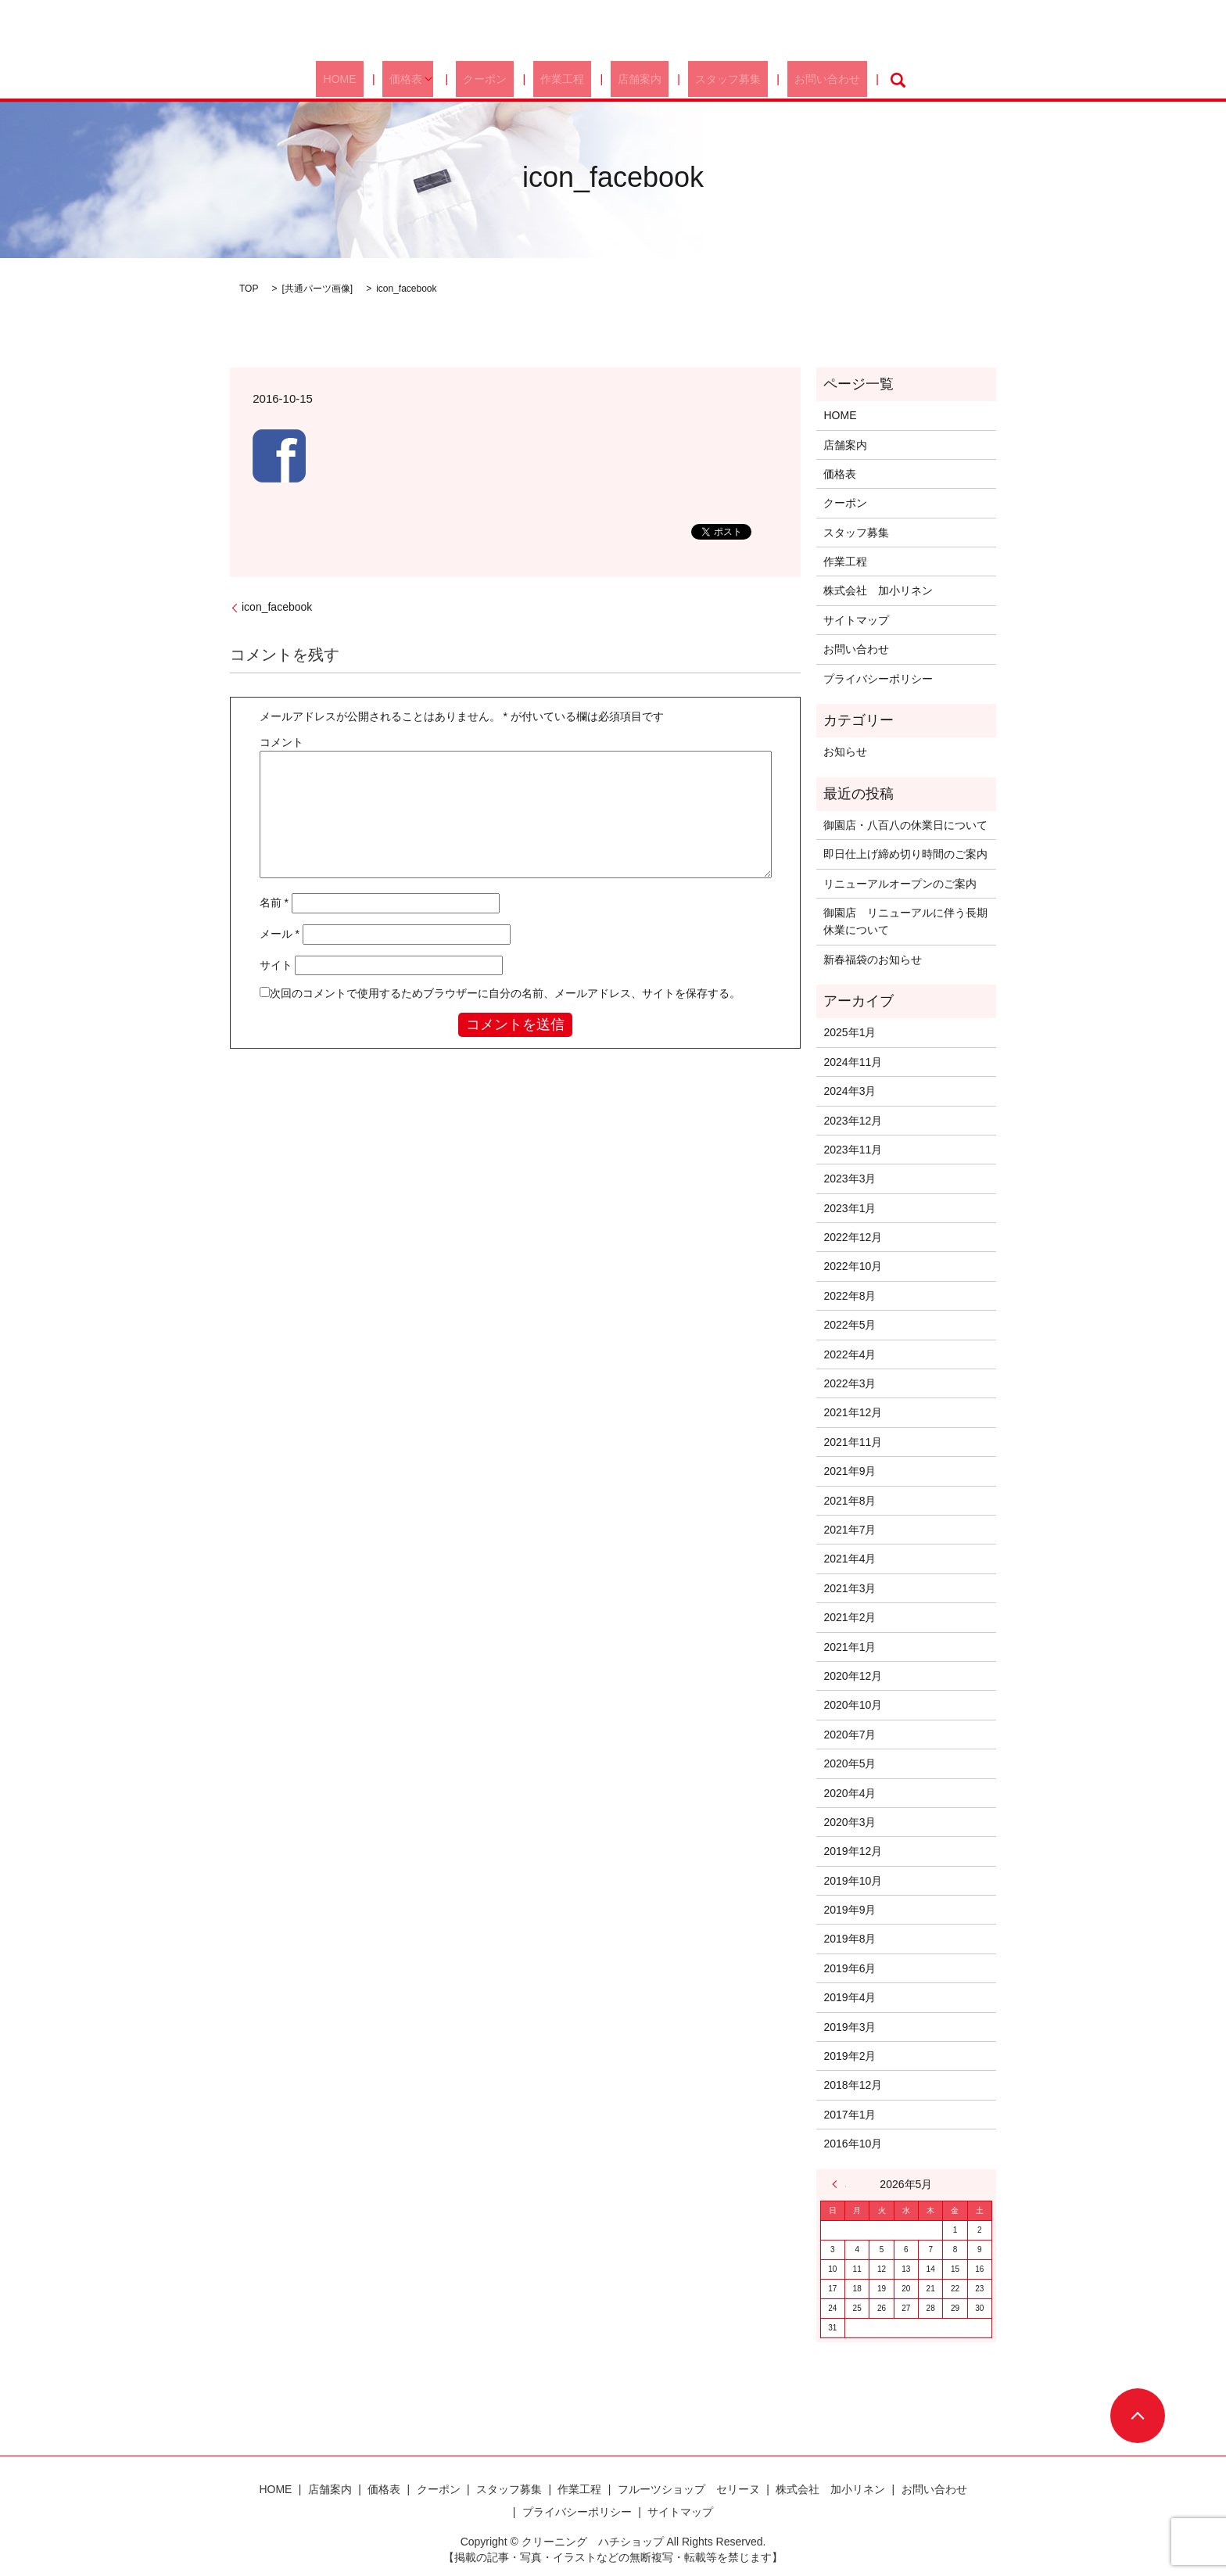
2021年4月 (849, 1558)
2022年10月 (852, 1266)
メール (279, 933)
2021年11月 (852, 1442)
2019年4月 (849, 1997)
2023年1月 (849, 1208)
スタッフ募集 (703, 80)
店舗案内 (629, 80)
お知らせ (845, 751)
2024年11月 (852, 1062)
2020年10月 (852, 1705)
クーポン (503, 80)
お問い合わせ (787, 80)
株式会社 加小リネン (878, 590)
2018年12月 (852, 2085)
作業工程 (566, 80)
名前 (274, 902)
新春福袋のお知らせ (872, 959)
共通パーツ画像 (317, 288)
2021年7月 (849, 1529)
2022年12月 (852, 1237)
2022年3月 (849, 1383)
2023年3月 (849, 1178)
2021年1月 (849, 1647)
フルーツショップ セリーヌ (689, 2489)
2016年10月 (852, 2143)
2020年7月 (849, 1734)
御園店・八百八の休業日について (905, 825)
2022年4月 (849, 1354)
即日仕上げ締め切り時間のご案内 (905, 854)
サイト (276, 965)
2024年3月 (849, 1091)
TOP (248, 288)
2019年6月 (849, 1968)
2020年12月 (852, 1676)
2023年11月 (852, 1149)
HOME (379, 80)
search (851, 79)
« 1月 (839, 2184)
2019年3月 (849, 2027)
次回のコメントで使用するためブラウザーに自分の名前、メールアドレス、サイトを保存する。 (505, 993)
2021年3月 (849, 1588)
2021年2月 (849, 1617)
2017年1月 (849, 2114)
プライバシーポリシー (878, 679)
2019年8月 (849, 1938)
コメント (281, 742)
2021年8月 (849, 1500)
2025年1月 (849, 1032)
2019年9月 (849, 1909)
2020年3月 (849, 1822)
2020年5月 (849, 1763)
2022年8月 (849, 1296)
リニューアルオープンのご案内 (900, 883)
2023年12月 (852, 1120)
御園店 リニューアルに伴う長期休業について (905, 921)
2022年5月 (849, 1324)
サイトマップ (856, 620)
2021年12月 (852, 1412)
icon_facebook (277, 607)
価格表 (431, 80)
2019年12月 (852, 1851)
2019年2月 (849, 2056)
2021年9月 (849, 1471)
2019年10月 (852, 1881)
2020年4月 (849, 1793)
